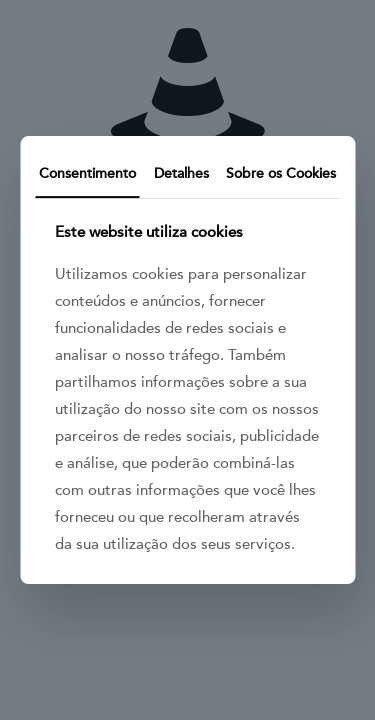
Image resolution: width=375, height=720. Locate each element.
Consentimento (87, 173)
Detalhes (181, 173)
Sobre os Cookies (281, 173)
